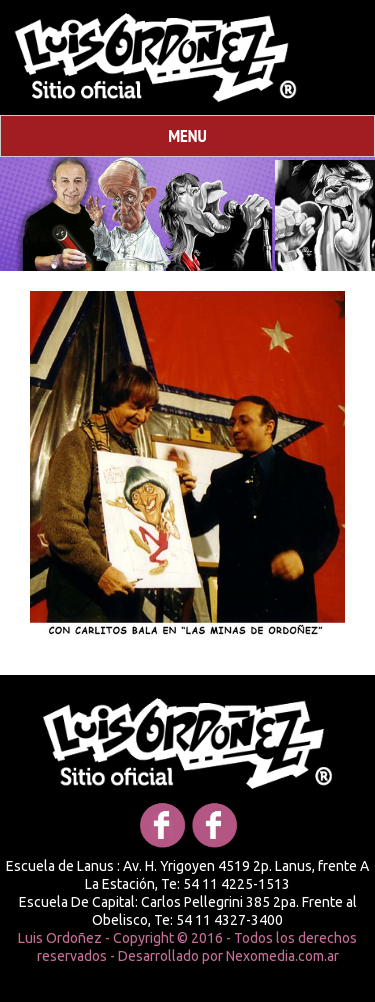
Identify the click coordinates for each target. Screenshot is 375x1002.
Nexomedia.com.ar (282, 956)
